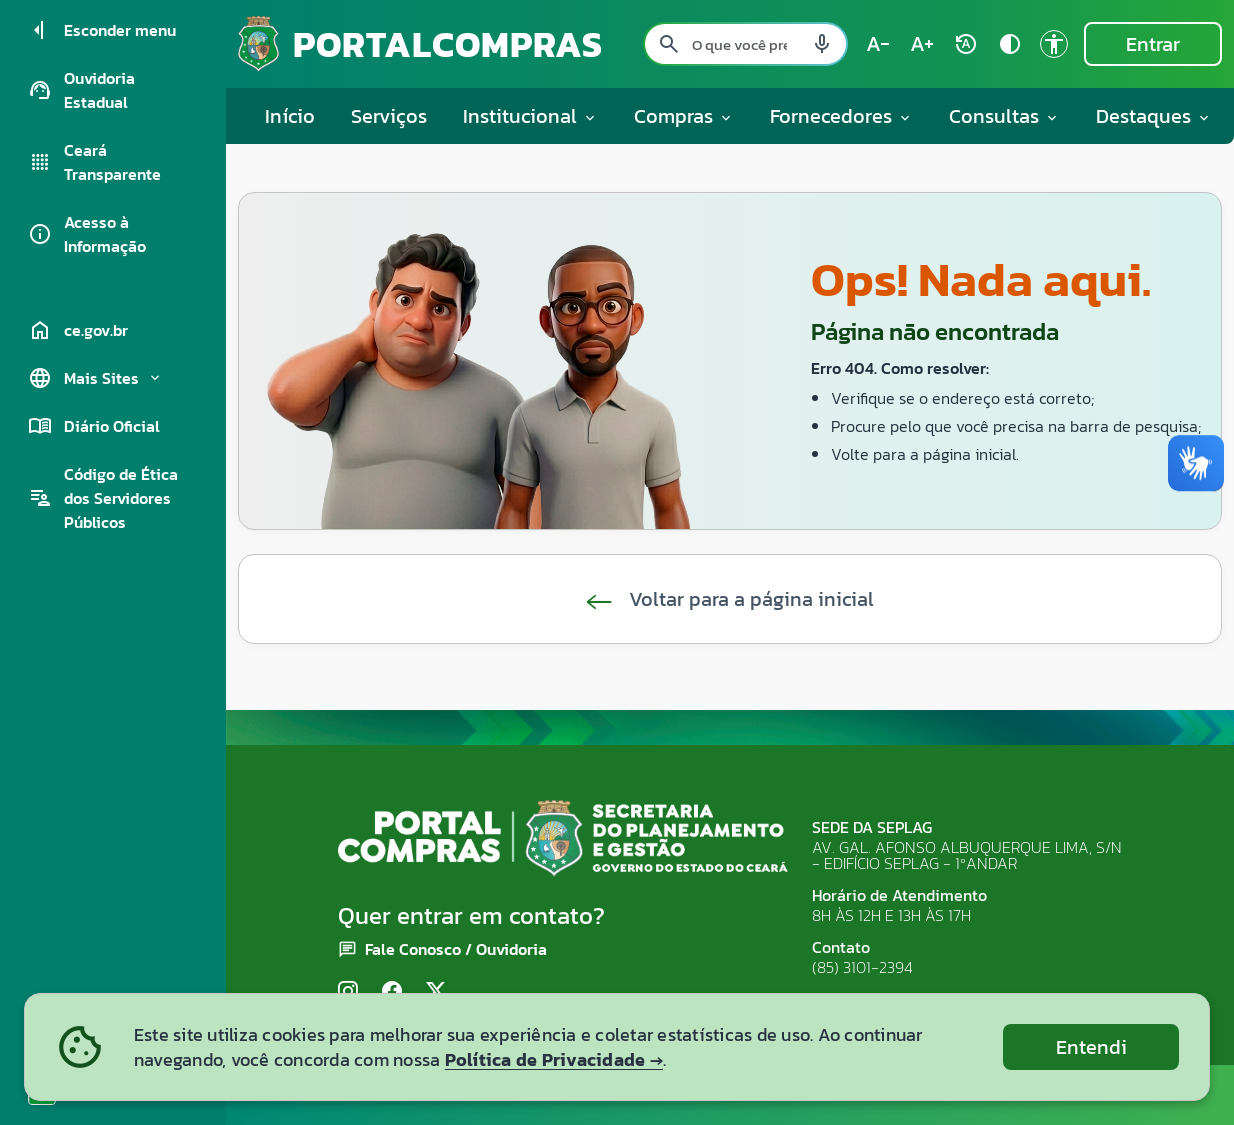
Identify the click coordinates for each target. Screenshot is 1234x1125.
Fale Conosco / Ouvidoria (456, 949)
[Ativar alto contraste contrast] (1010, 44)
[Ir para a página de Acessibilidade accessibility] (1054, 44)
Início (290, 116)
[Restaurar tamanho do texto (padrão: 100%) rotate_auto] (966, 44)
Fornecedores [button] (841, 116)
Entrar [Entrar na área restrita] (1153, 44)
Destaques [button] (1154, 116)
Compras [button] (684, 116)
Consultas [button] (1004, 116)
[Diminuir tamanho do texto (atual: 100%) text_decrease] (878, 44)
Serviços (389, 116)
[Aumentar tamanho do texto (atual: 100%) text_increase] (922, 44)
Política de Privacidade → (554, 1059)
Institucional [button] (530, 116)
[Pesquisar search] (669, 44)
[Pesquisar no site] (745, 44)
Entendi (1091, 1047)
